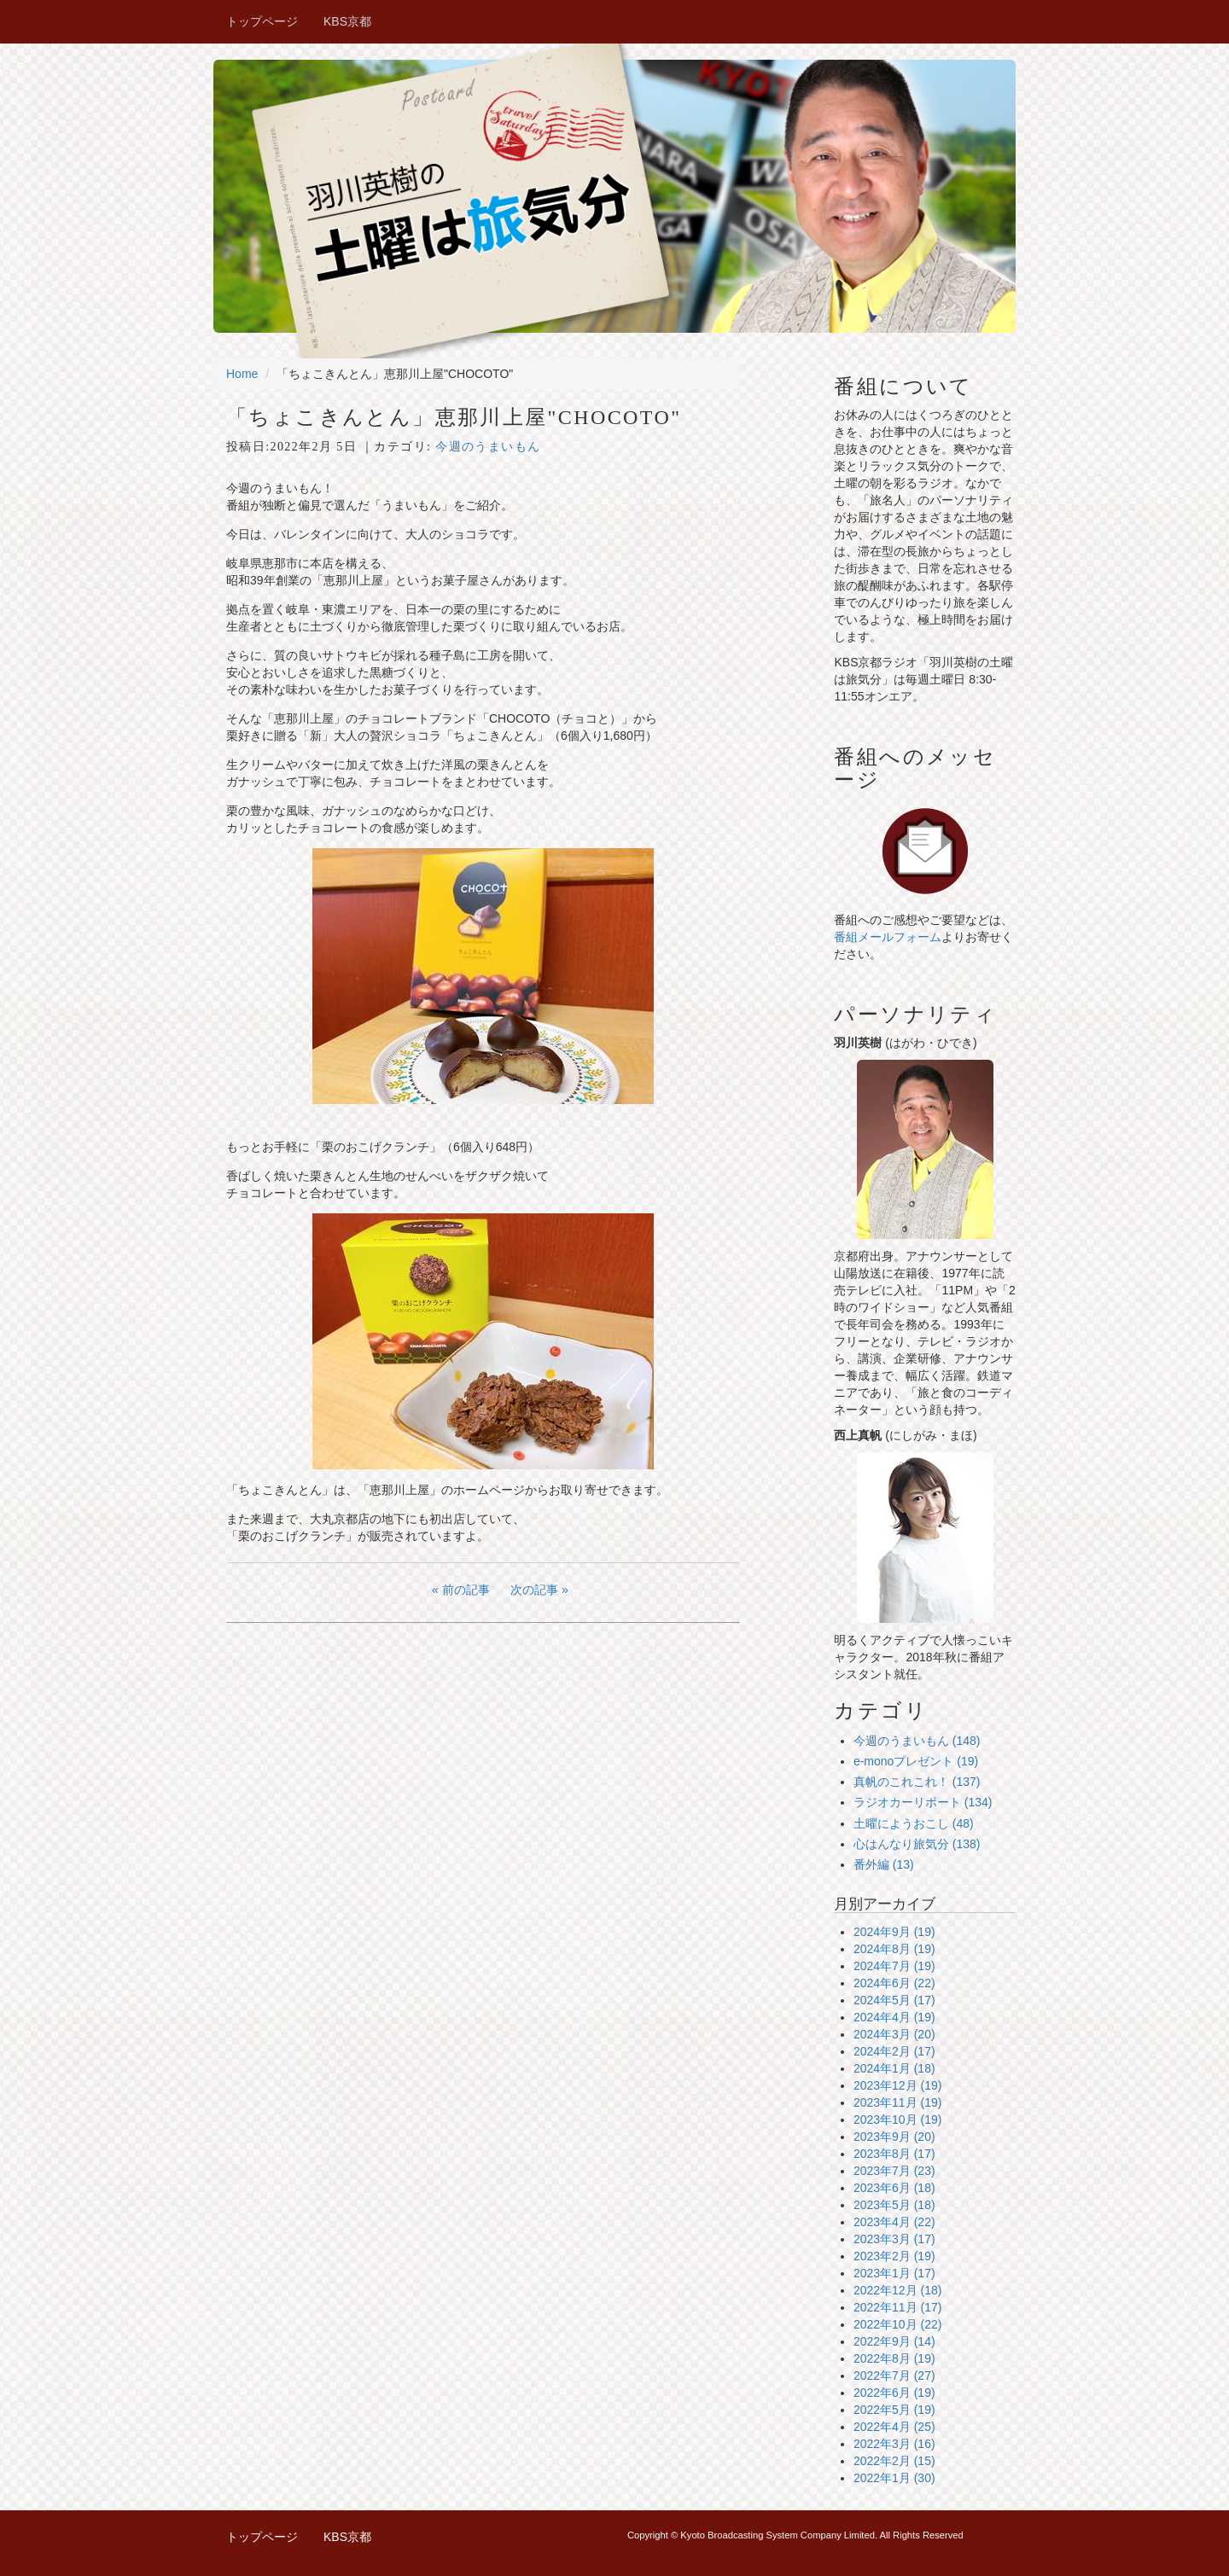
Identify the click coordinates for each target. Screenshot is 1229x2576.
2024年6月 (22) (894, 1983)
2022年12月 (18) (897, 2290)
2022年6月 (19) (894, 2392)
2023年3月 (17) (894, 2239)
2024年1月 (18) (894, 2068)
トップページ (262, 21)
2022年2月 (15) (894, 2461)
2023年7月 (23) (894, 2171)
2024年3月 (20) (894, 2034)
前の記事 (466, 1589)
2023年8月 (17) (894, 2153)
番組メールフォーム (887, 937)
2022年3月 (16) (894, 2444)
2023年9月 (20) (894, 2136)
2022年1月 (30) (894, 2478)
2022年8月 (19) (894, 2358)
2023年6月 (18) (894, 2188)
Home (242, 374)
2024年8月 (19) (894, 1949)
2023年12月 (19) (897, 2085)
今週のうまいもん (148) (917, 1740)
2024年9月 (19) (894, 1932)
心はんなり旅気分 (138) (917, 1844)
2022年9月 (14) (894, 2341)
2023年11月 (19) (897, 2102)
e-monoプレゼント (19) (915, 1761)
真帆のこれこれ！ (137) (917, 1781)
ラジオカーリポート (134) (923, 1802)
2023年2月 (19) (894, 2256)
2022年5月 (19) (894, 2409)
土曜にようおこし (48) (913, 1823)
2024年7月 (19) (894, 1966)
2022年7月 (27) (894, 2375)
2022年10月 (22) (897, 2324)
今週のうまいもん (487, 446)
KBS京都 (347, 21)
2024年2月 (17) (894, 2051)
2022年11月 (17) (897, 2307)
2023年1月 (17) (894, 2273)
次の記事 (534, 1589)
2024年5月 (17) (894, 2000)
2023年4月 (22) (894, 2222)
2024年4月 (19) (894, 2017)
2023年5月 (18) (894, 2205)
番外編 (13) (883, 1864)
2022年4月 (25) (894, 2427)
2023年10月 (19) (897, 2119)
